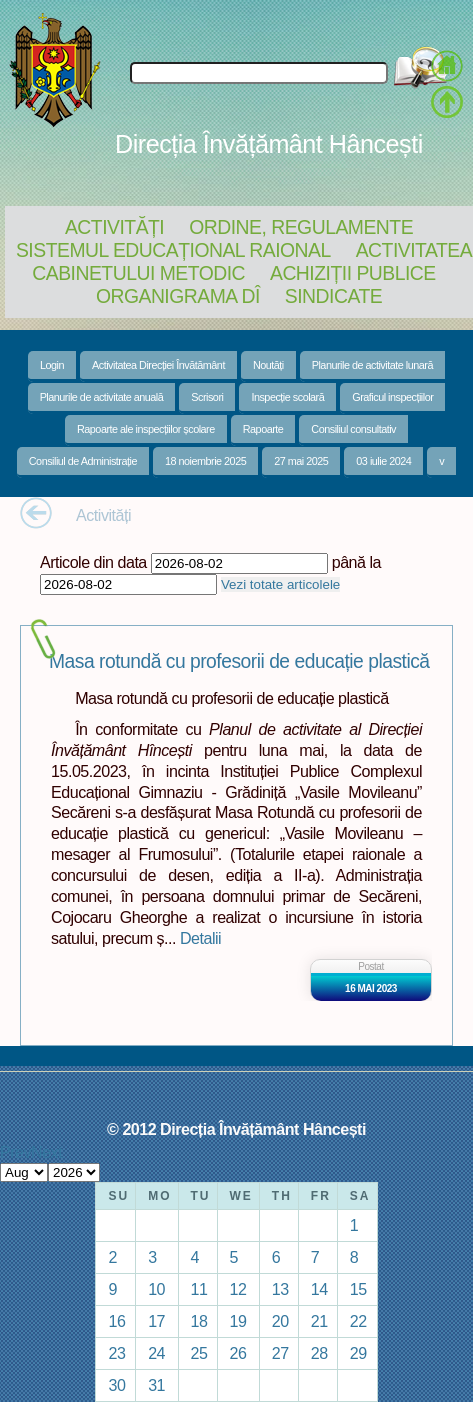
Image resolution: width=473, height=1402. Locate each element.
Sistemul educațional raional (173, 250)
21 (319, 1321)
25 (199, 1353)
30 (116, 1385)
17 (156, 1321)
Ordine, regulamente (301, 227)
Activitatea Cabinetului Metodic (252, 261)
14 (319, 1289)
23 (116, 1353)
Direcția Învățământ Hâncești (269, 144)
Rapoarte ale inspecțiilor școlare (146, 429)
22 (358, 1321)
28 (319, 1353)
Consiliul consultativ (353, 429)
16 (116, 1321)
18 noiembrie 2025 (205, 461)
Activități (114, 227)
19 (238, 1321)
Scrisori (207, 397)
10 (156, 1289)
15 (358, 1289)
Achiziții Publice (353, 273)
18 (199, 1321)
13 (280, 1289)
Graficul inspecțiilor (392, 397)
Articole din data (93, 562)
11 (199, 1289)
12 (238, 1289)
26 (238, 1353)
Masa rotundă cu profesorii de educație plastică (239, 661)
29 (358, 1353)
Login (52, 365)
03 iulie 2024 (383, 461)
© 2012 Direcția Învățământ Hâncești (236, 1129)
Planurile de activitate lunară (372, 365)
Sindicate (333, 296)
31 (156, 1385)
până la (356, 562)
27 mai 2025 (301, 461)
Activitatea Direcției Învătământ (158, 365)
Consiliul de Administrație (83, 461)
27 (280, 1353)
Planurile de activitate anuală (102, 397)
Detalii (200, 938)
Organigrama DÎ (178, 296)
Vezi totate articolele (280, 584)
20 (280, 1321)
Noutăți (268, 365)
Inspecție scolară (287, 397)
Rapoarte (263, 429)
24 (156, 1353)
